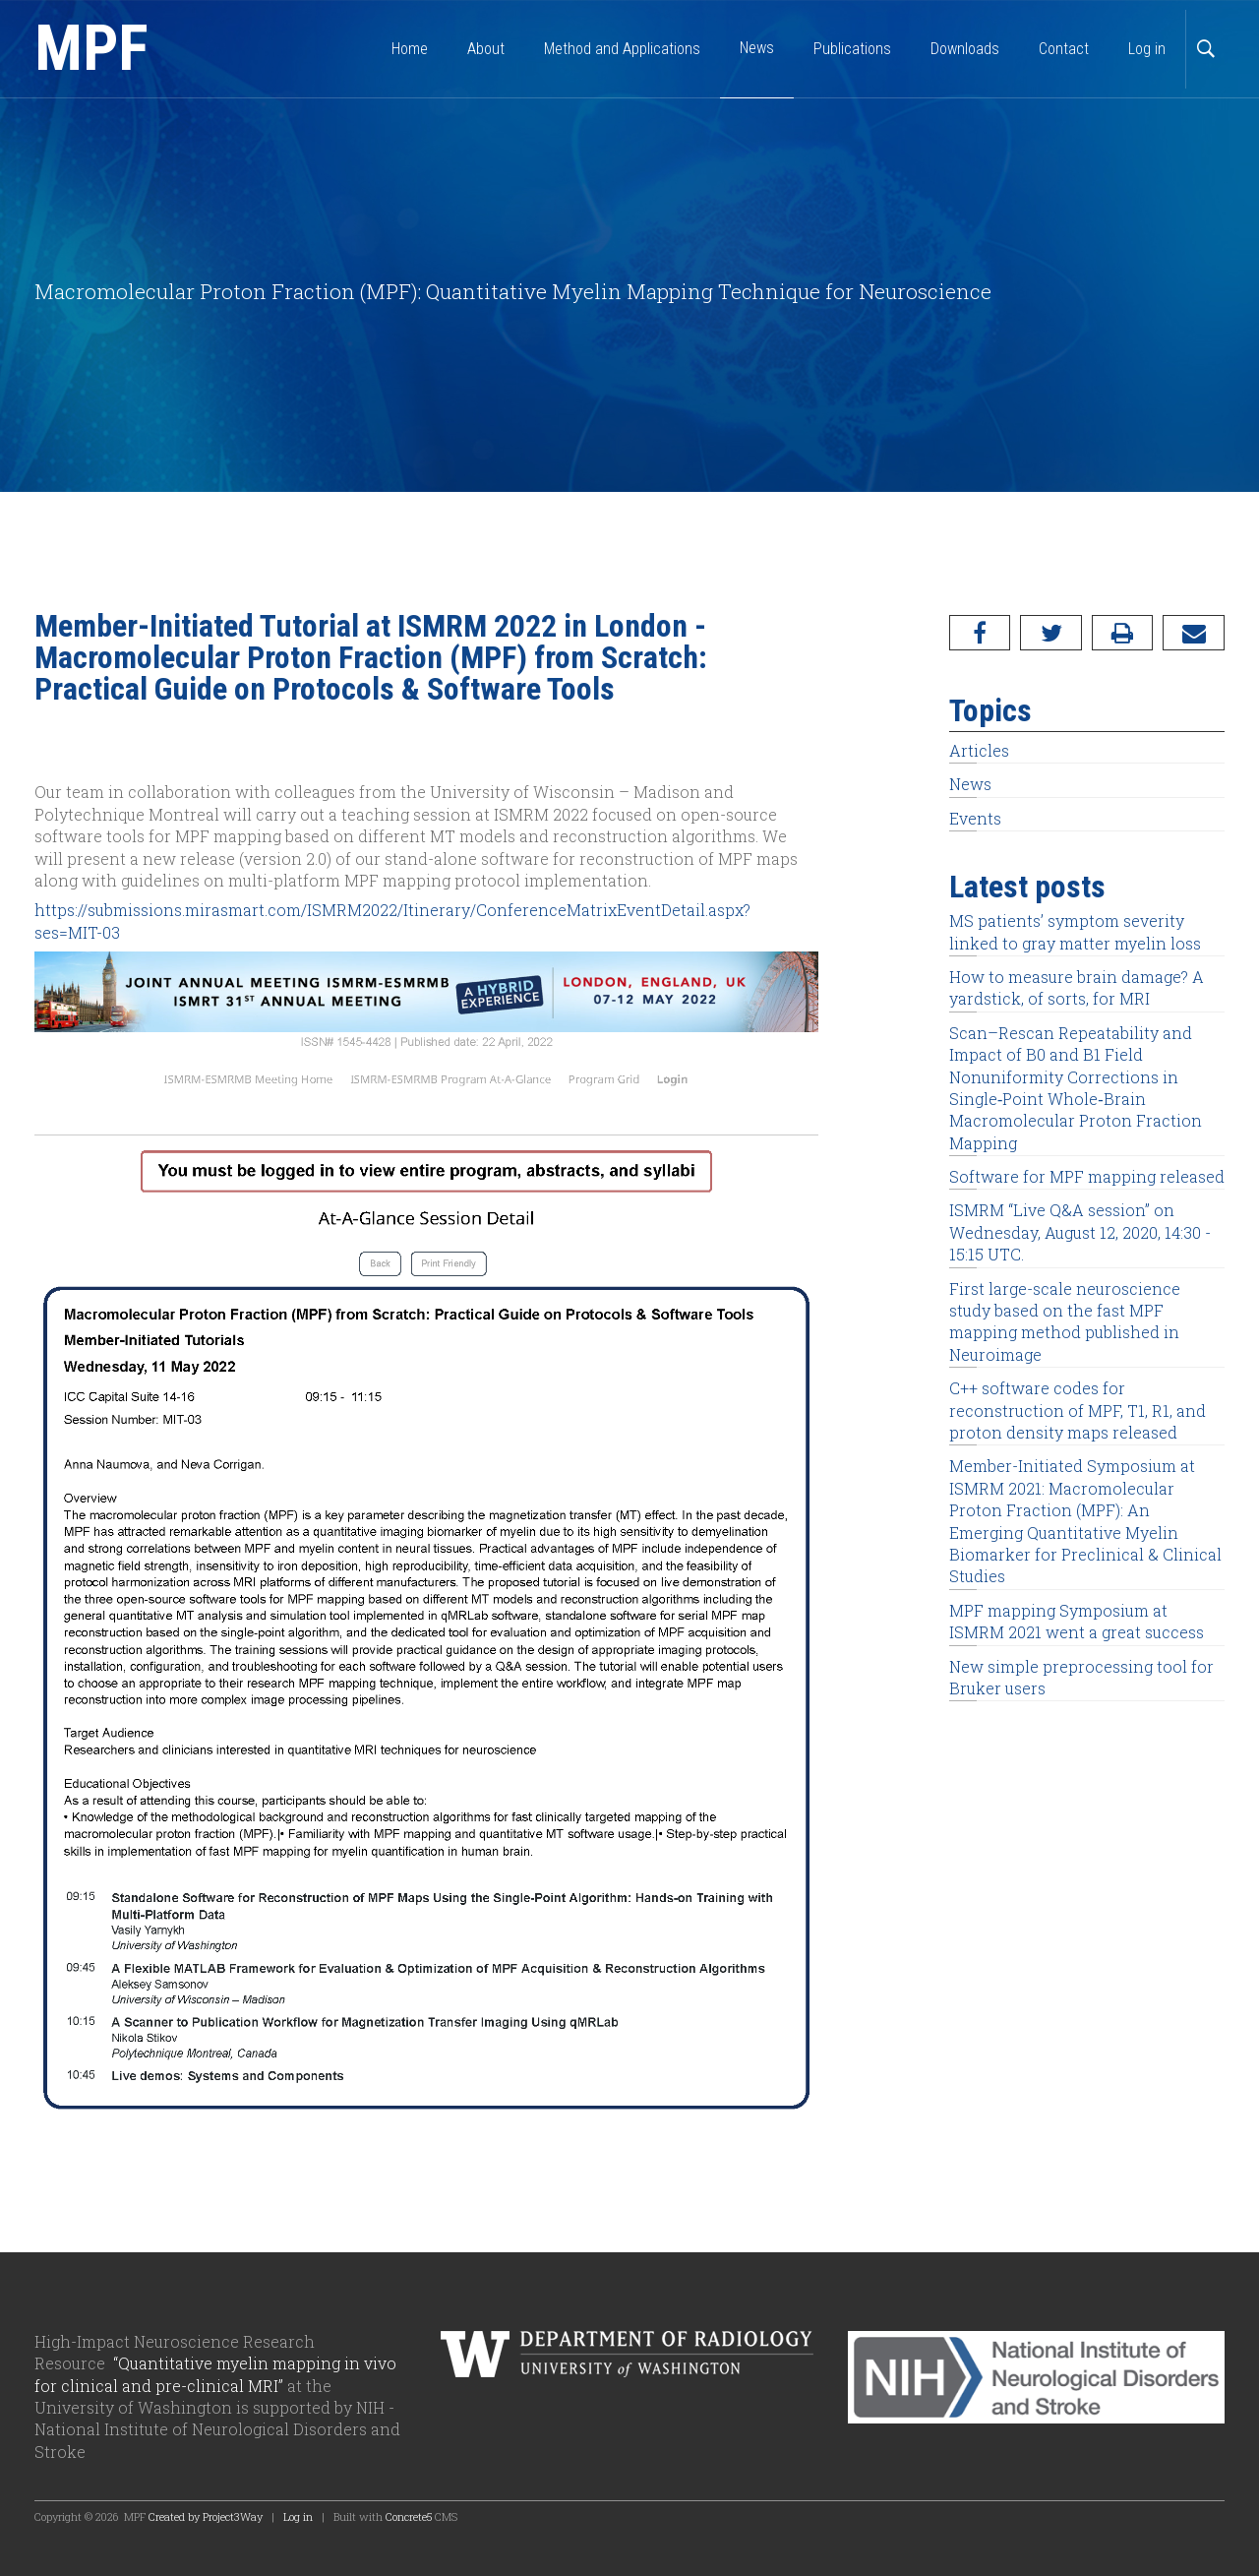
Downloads (964, 48)
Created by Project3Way (206, 2516)
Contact (1064, 48)
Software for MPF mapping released (1087, 1176)
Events (975, 818)
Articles (979, 750)
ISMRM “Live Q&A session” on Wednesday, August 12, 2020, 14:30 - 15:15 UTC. (1080, 1231)
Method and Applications (622, 48)
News (970, 783)
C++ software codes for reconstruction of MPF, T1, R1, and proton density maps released (1077, 1410)
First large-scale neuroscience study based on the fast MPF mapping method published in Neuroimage (1064, 1321)
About (486, 48)
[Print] (1123, 632)
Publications (852, 48)
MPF (91, 49)
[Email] (1194, 632)
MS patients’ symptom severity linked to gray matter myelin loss (1075, 931)
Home (409, 48)
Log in (1147, 48)
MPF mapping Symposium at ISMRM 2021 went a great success (1076, 1621)
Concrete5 (409, 2516)
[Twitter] (1051, 632)
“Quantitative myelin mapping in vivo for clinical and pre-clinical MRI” (215, 2374)
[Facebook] (980, 632)
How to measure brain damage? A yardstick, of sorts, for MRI (1076, 987)
